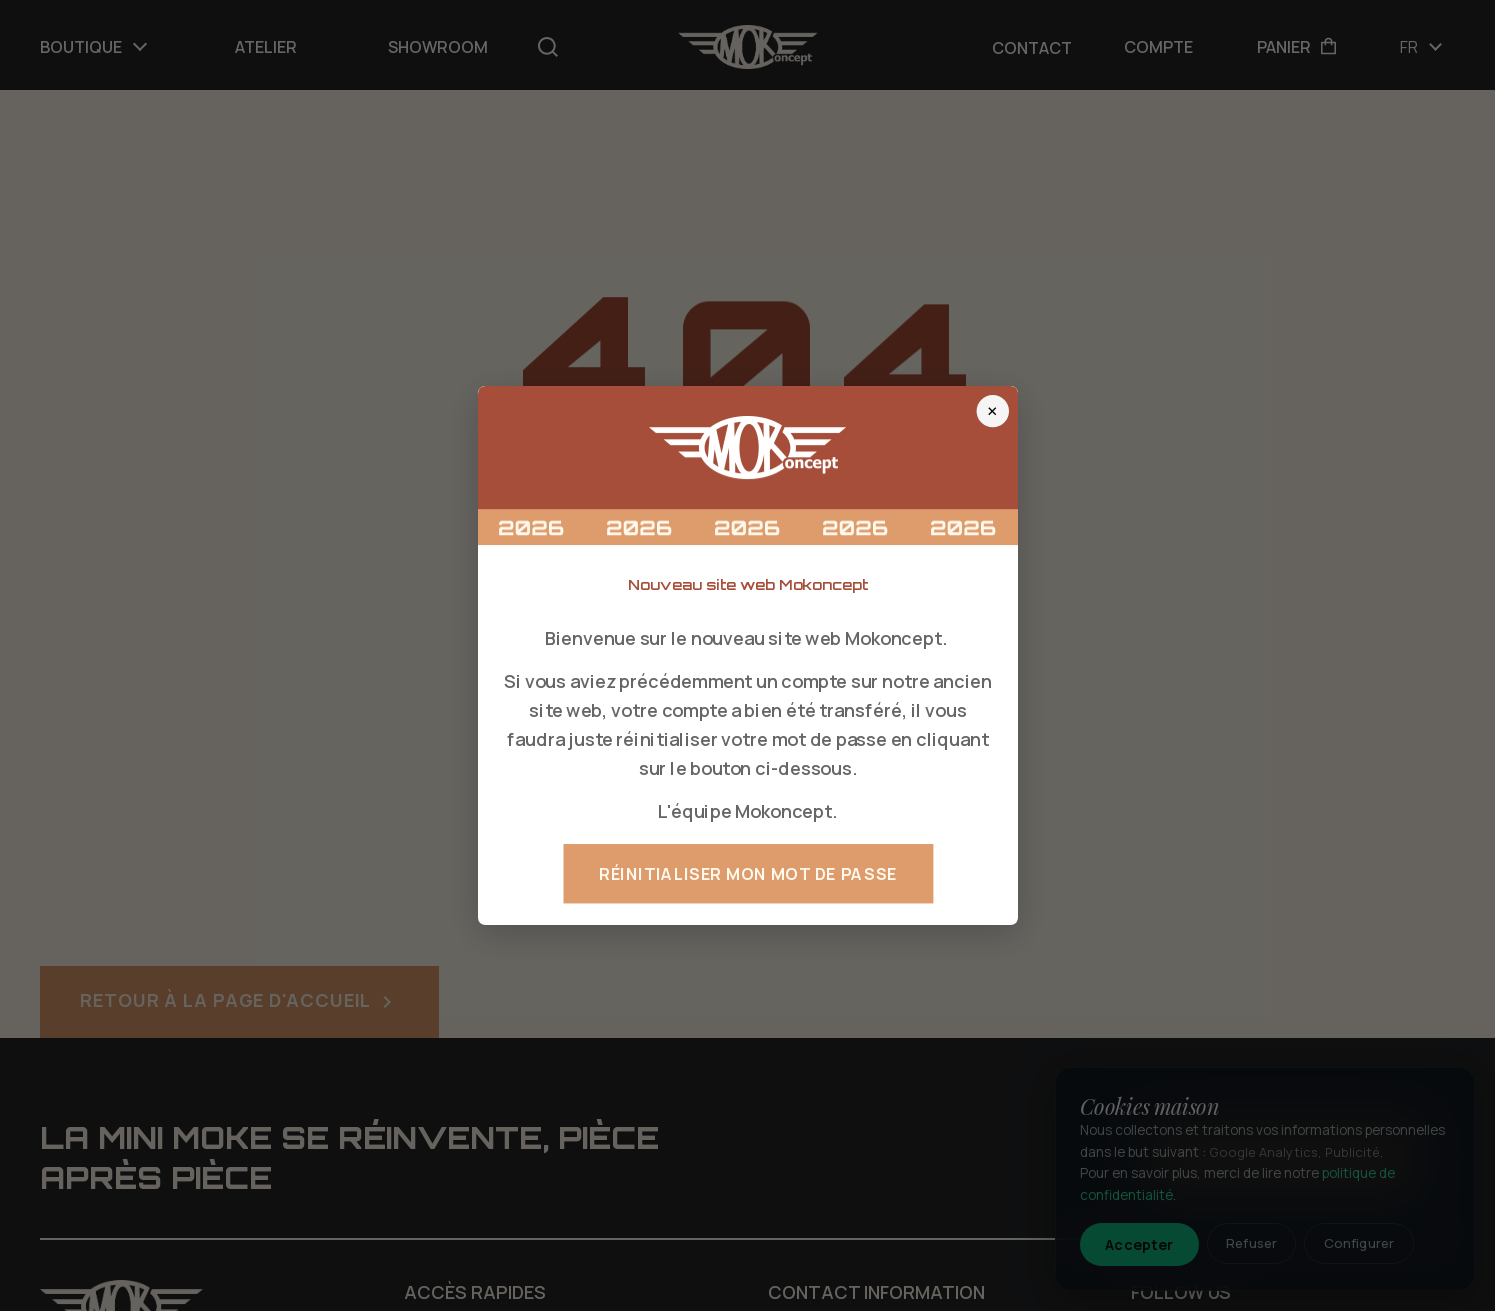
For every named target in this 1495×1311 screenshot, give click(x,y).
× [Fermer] (992, 411)
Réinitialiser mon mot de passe (748, 874)
